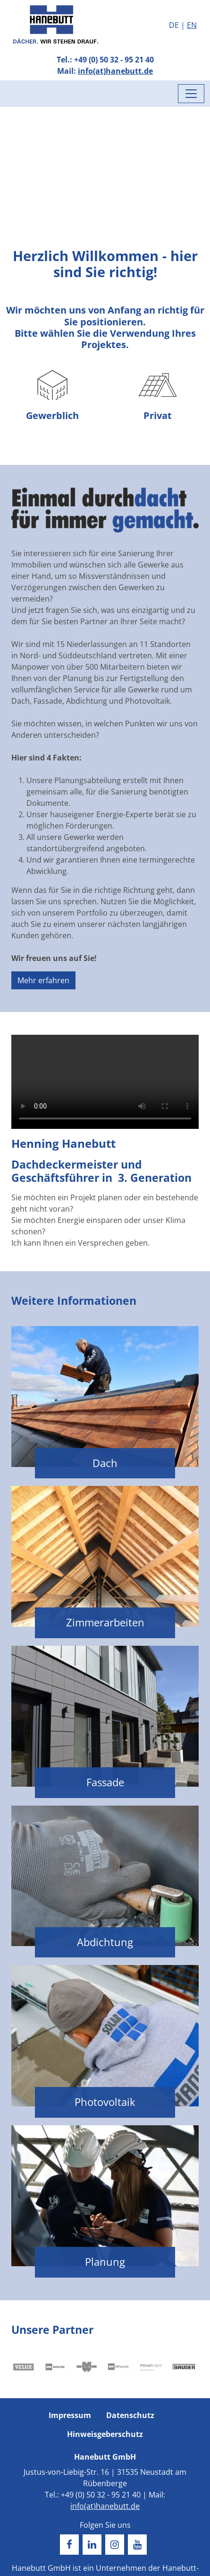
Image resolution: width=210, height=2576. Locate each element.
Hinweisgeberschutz (105, 2434)
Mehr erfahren (43, 980)
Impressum (70, 2415)
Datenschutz (130, 2415)
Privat (157, 392)
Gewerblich (52, 392)
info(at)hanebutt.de (115, 71)
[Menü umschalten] (191, 93)
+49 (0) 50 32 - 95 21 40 (114, 59)
